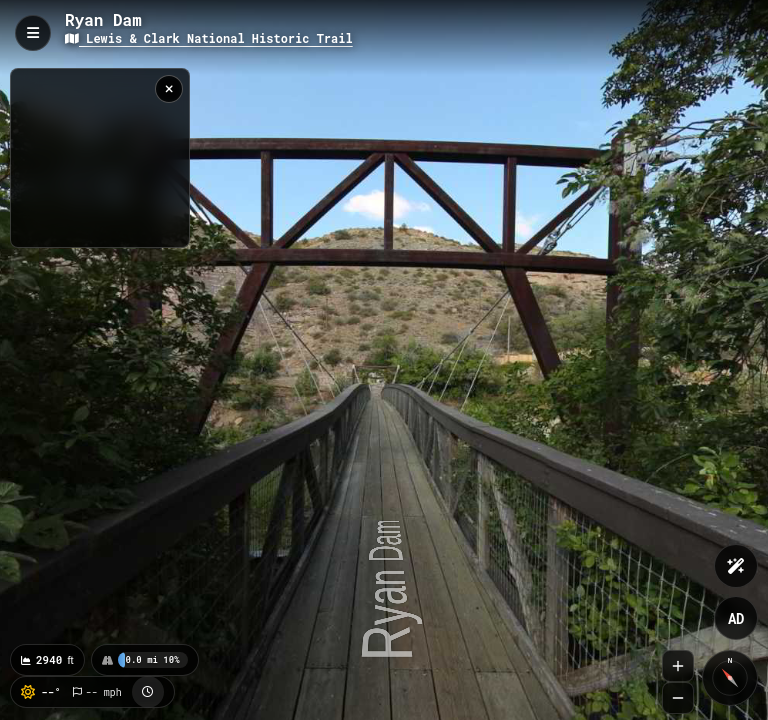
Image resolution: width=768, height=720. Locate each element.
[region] (100, 158)
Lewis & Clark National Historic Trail (209, 38)
